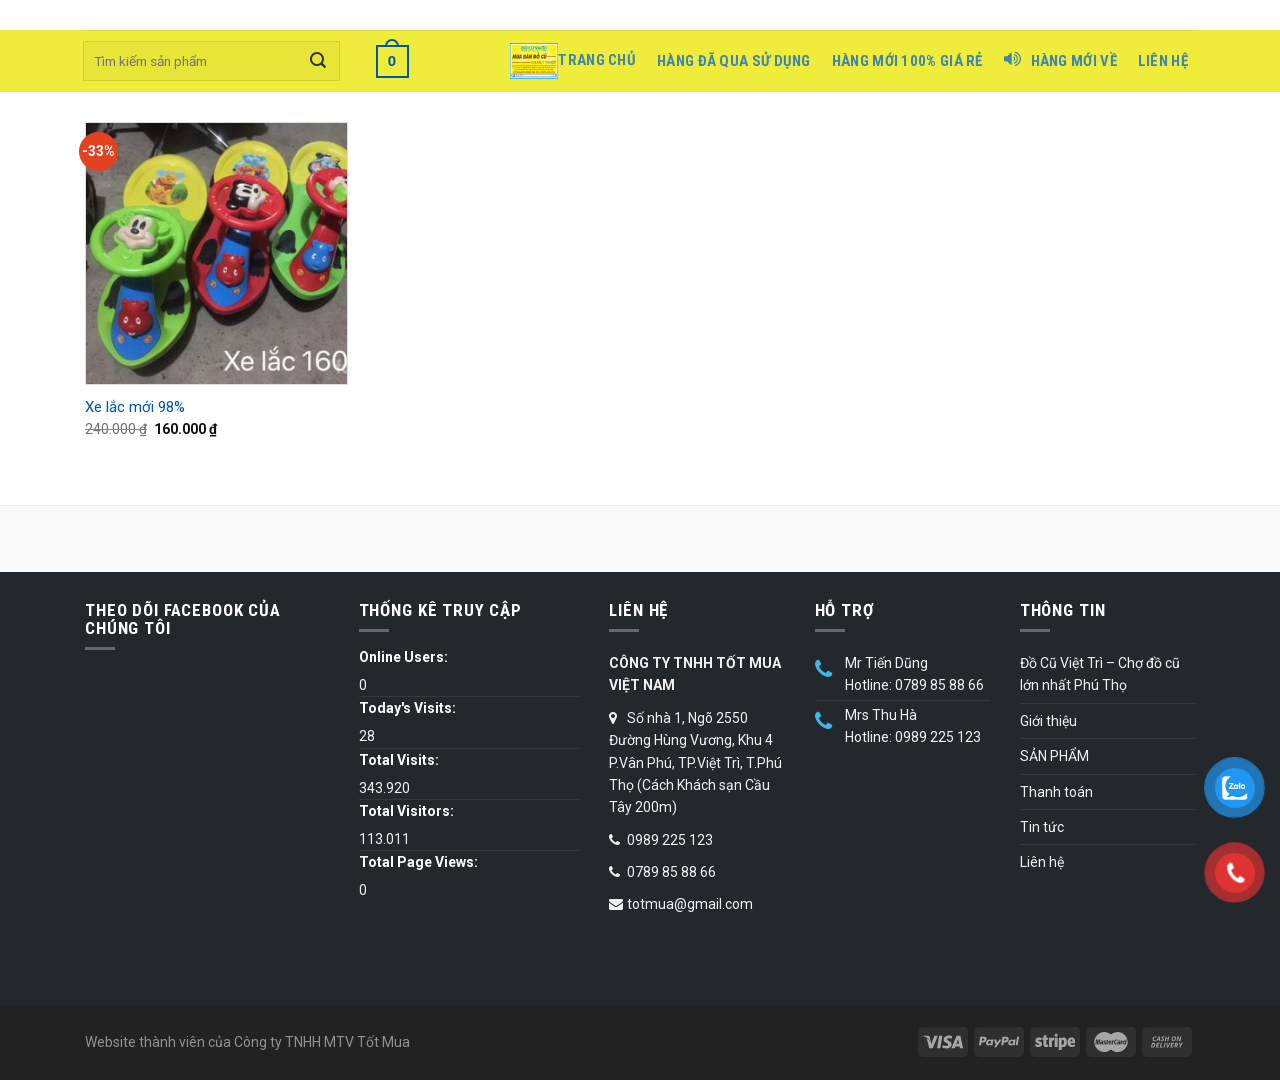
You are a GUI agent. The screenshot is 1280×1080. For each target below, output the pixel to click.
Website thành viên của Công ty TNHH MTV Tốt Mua (247, 1042)
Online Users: (403, 657)
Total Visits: (399, 760)
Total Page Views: (418, 862)
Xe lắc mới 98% (135, 407)
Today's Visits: (407, 708)
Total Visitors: (406, 811)
